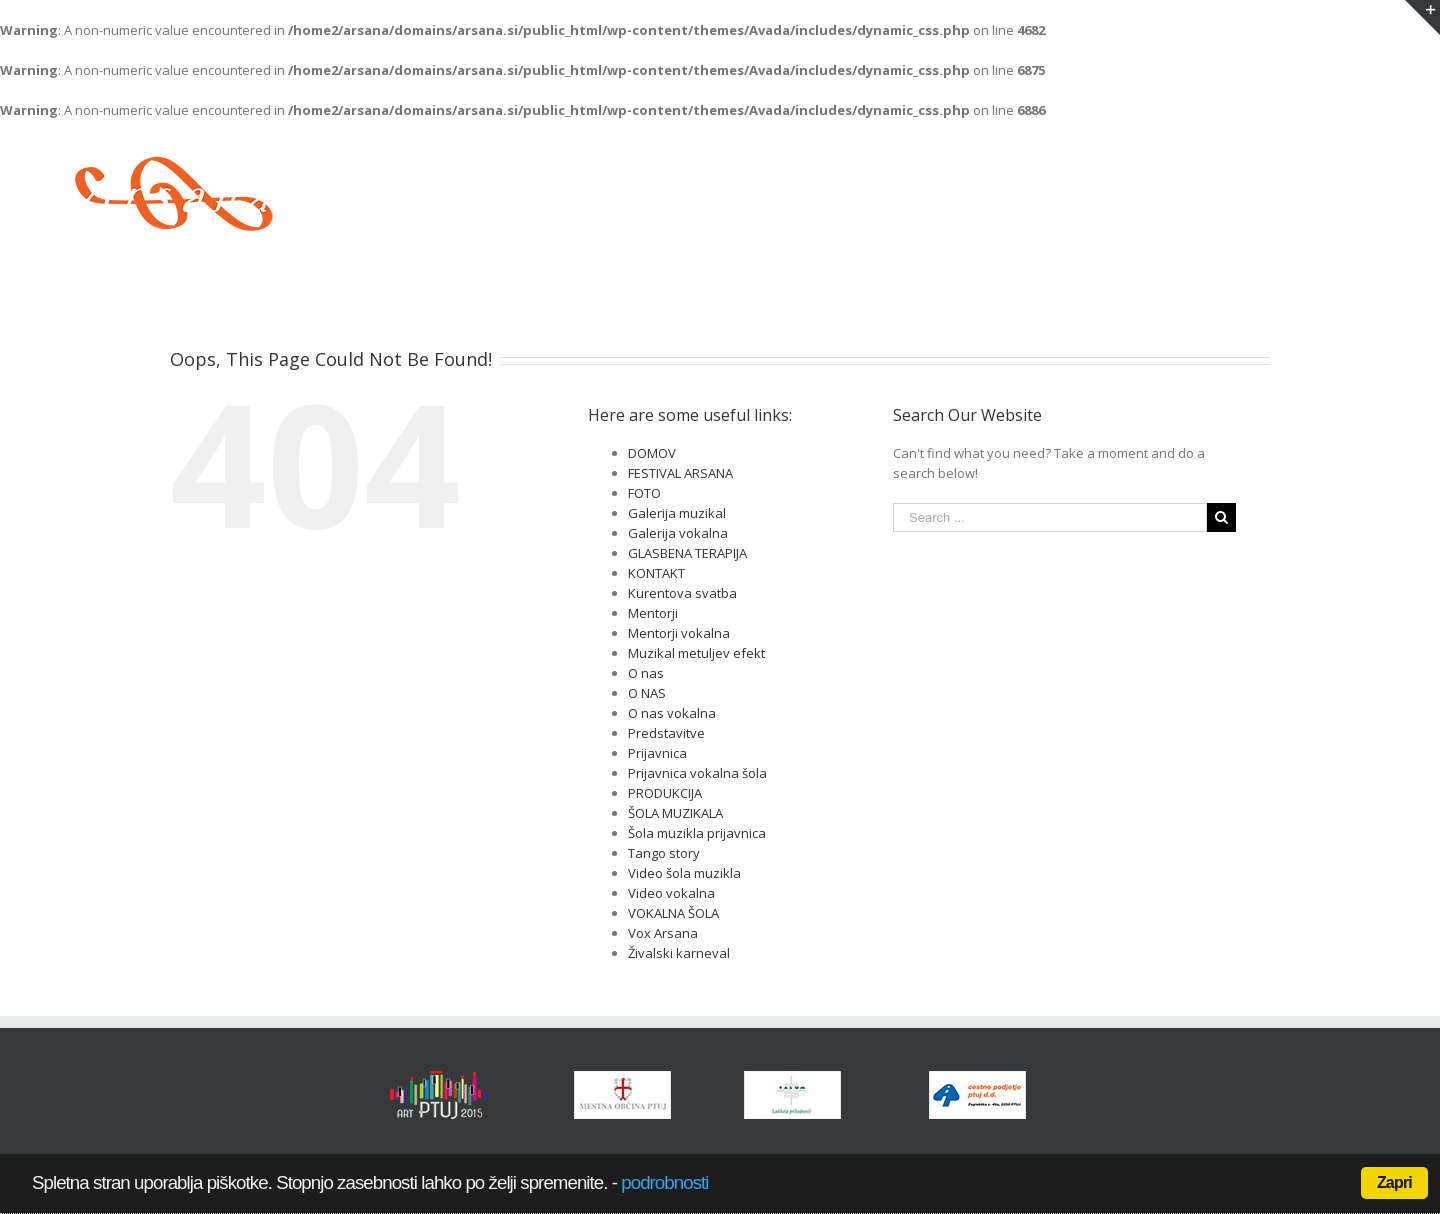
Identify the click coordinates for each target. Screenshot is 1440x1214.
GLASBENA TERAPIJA (687, 553)
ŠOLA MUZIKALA (675, 813)
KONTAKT (656, 573)
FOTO (644, 493)
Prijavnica (657, 753)
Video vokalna (671, 893)
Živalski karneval (679, 953)
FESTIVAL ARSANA (680, 473)
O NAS (647, 693)
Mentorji (653, 613)
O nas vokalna (672, 713)
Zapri (1394, 1182)
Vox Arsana (663, 933)
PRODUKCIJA (665, 793)
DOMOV (652, 453)
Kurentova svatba (682, 593)
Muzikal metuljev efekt (696, 653)
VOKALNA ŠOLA (673, 913)
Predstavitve (666, 733)
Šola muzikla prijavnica (697, 833)
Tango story (664, 853)
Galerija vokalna (678, 533)
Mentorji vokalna (679, 633)
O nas (646, 673)
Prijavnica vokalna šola (697, 773)
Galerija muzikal (677, 513)
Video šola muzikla (684, 873)
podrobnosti (664, 1182)
